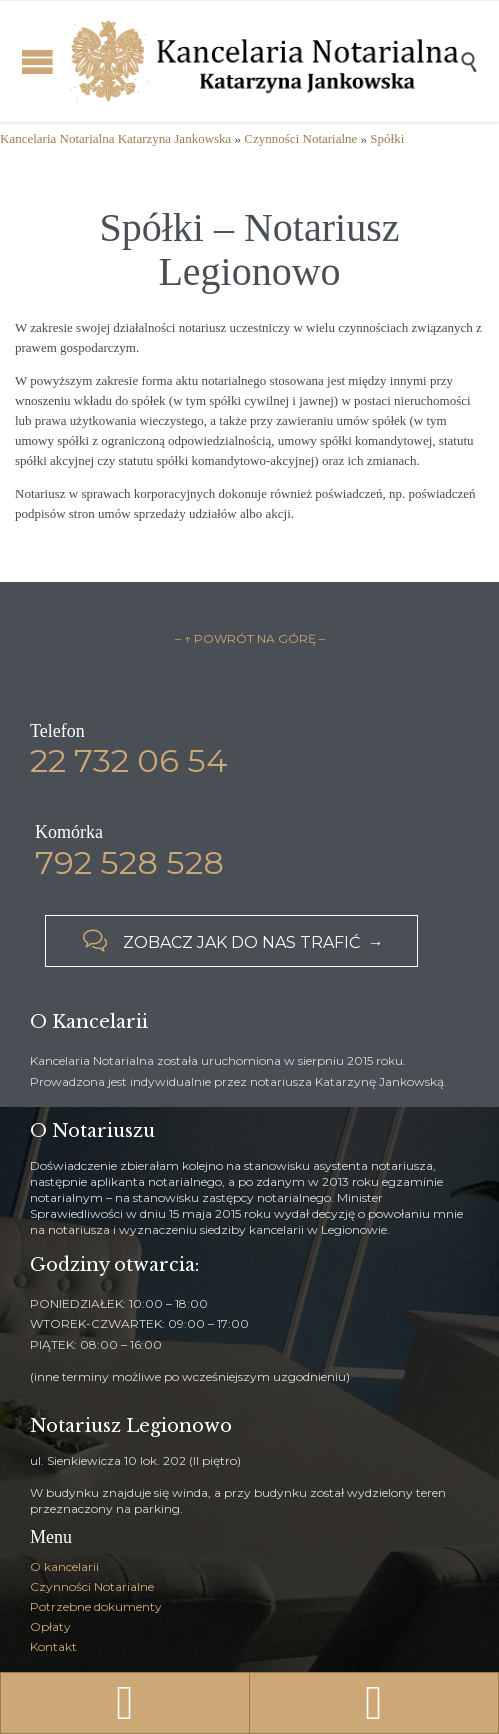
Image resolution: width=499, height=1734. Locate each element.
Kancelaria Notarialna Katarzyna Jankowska (115, 138)
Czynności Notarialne (300, 138)
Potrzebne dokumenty (96, 1606)
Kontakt (53, 1646)
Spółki (387, 138)
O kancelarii (64, 1566)
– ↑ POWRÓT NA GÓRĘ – (250, 638)
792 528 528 (129, 862)
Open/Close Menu (37, 61)
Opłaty (50, 1626)
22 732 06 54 (129, 760)
